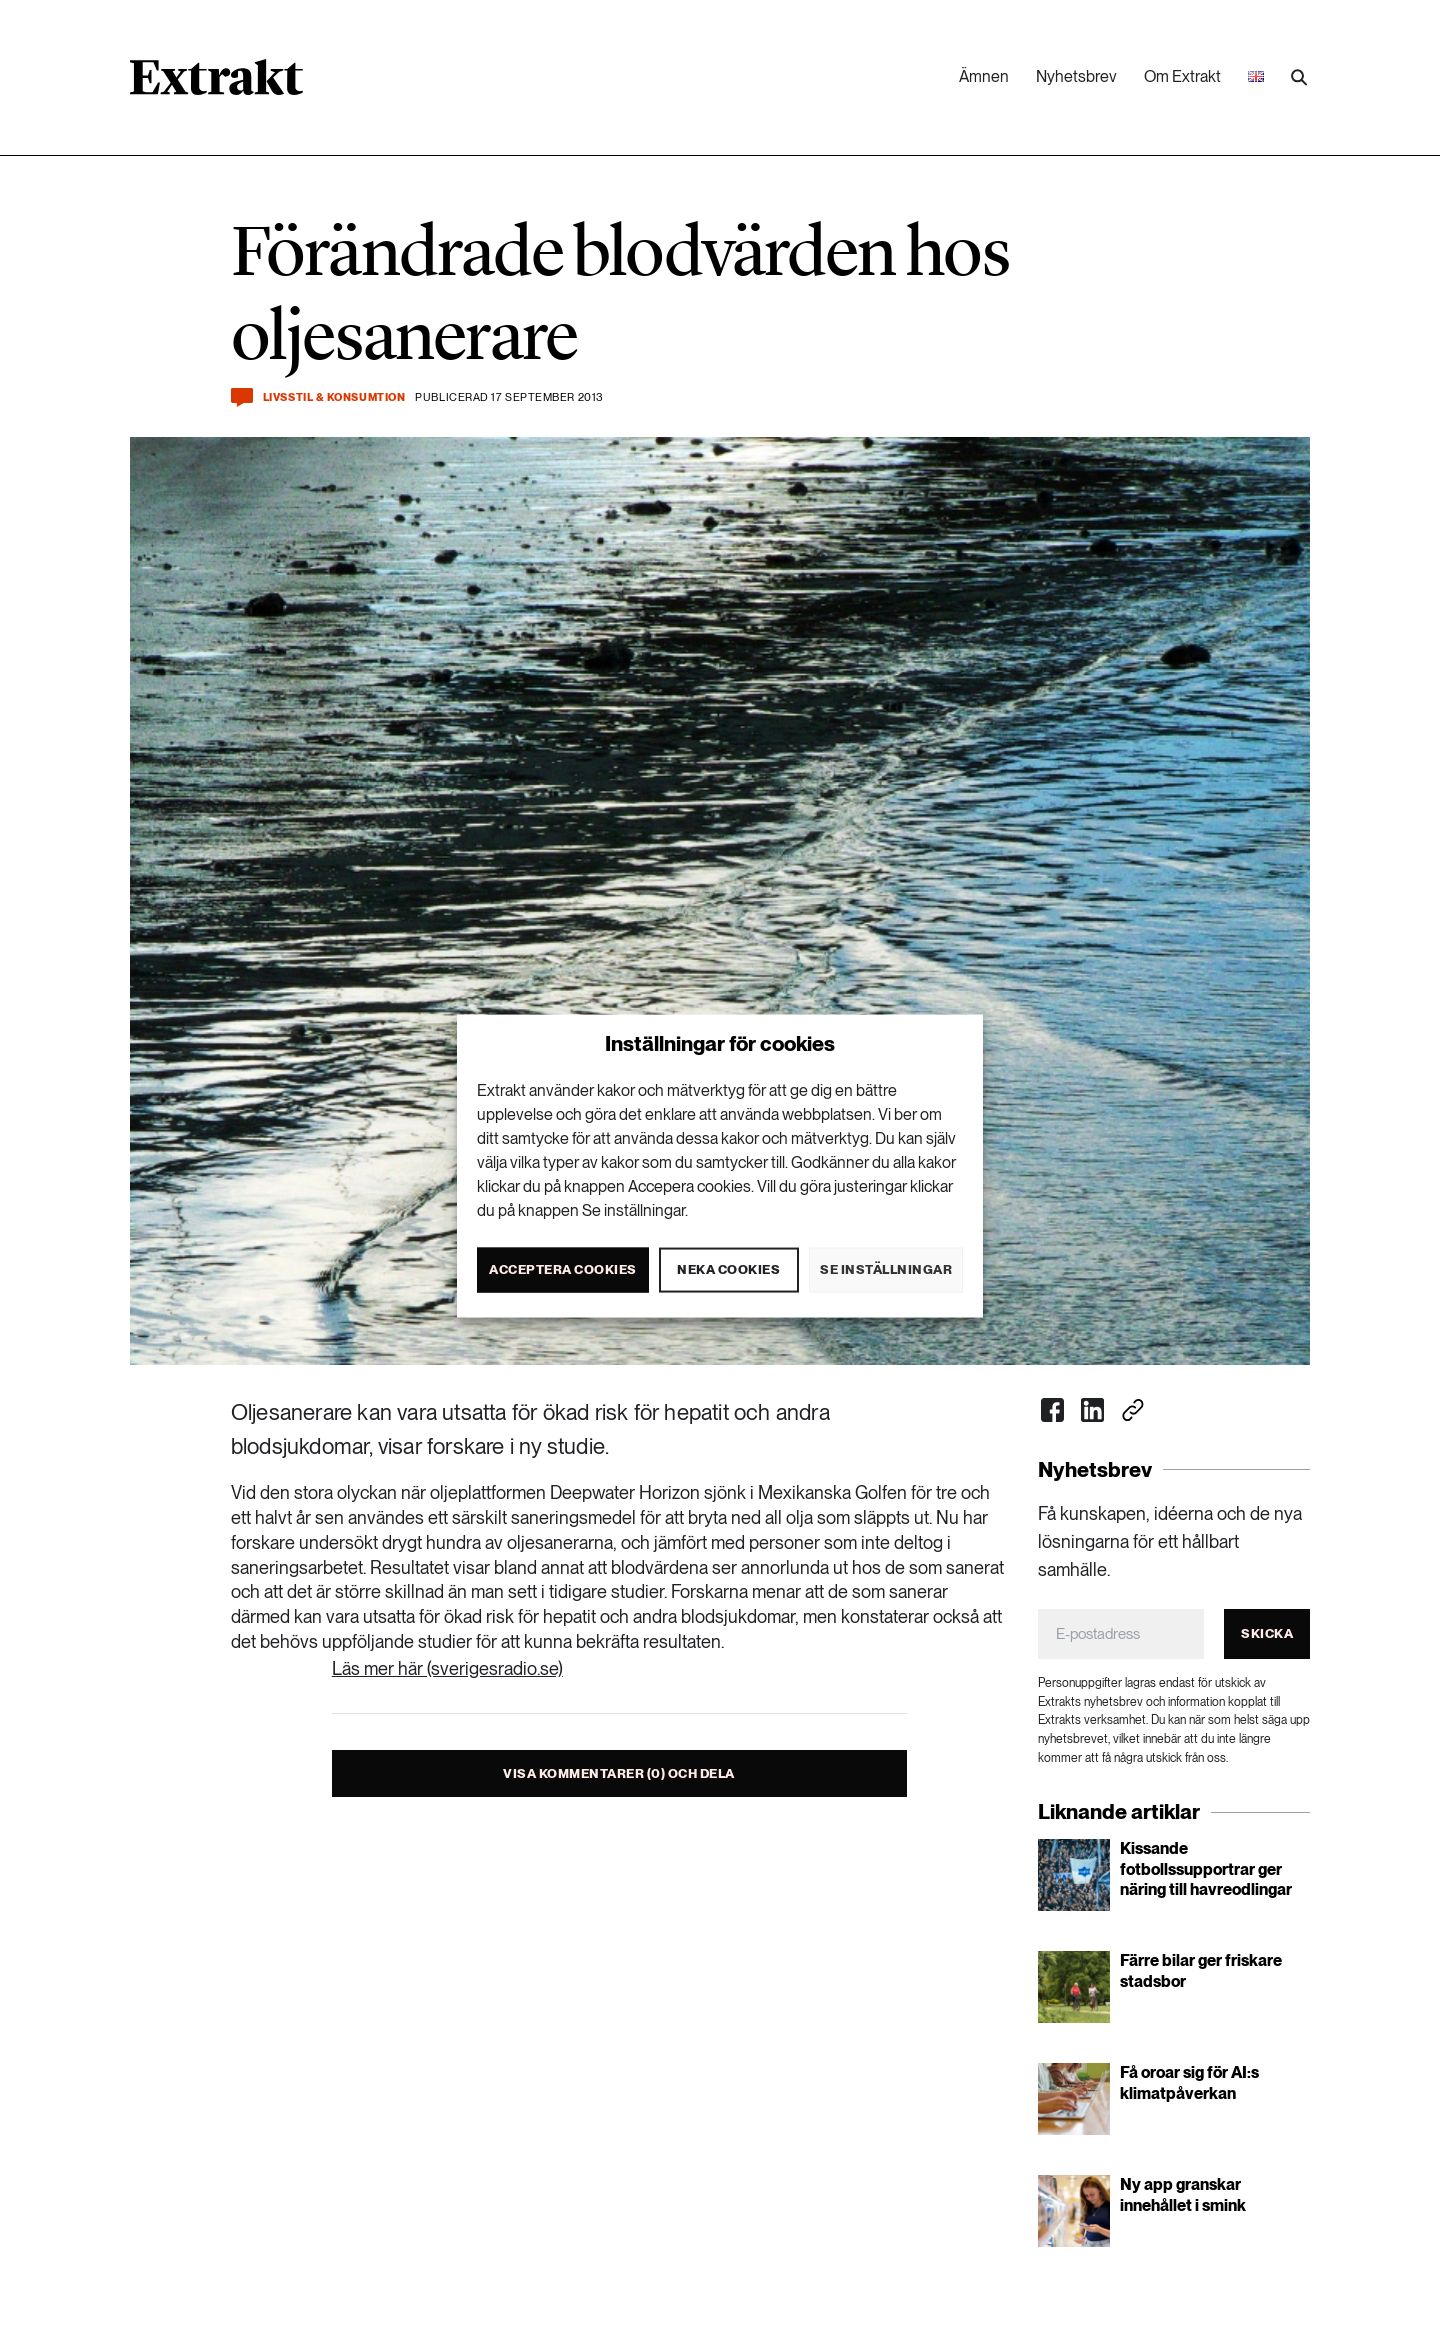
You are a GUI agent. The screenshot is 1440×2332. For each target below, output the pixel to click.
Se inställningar (886, 1269)
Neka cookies (728, 1269)
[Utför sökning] (1299, 78)
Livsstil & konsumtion (334, 397)
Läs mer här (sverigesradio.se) (447, 1668)
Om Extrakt (1182, 76)
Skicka (1267, 1633)
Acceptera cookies (563, 1269)
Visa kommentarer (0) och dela (619, 1773)
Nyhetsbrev (1076, 76)
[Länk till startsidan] (216, 84)
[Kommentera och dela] (242, 397)
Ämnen (984, 76)
